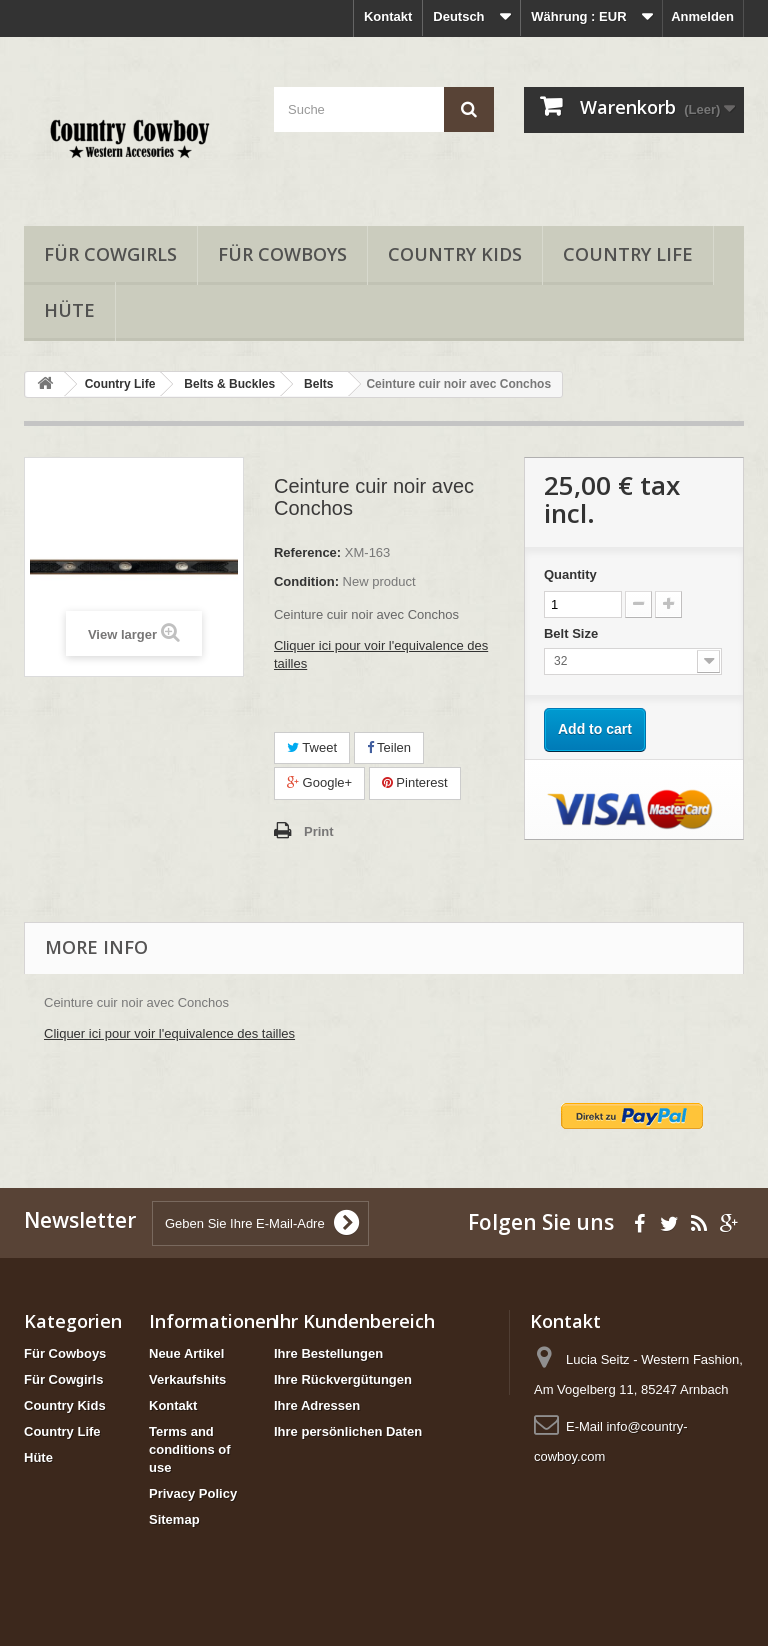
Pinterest (415, 782)
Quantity (570, 574)
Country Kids (455, 254)
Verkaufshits (187, 1379)
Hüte (69, 310)
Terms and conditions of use (190, 1449)
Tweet (312, 747)
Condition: (306, 581)
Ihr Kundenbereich (354, 1321)
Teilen (389, 747)
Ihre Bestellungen (328, 1353)
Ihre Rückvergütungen (343, 1379)
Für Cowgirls (110, 254)
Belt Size (573, 633)
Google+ (319, 782)
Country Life (628, 254)
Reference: (307, 552)
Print (319, 831)
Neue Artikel (186, 1353)
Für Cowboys (282, 254)
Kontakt (388, 16)
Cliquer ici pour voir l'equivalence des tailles (169, 1033)
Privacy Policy (193, 1493)
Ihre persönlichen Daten (348, 1431)
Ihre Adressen (317, 1405)
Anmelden (702, 16)
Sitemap (174, 1519)
